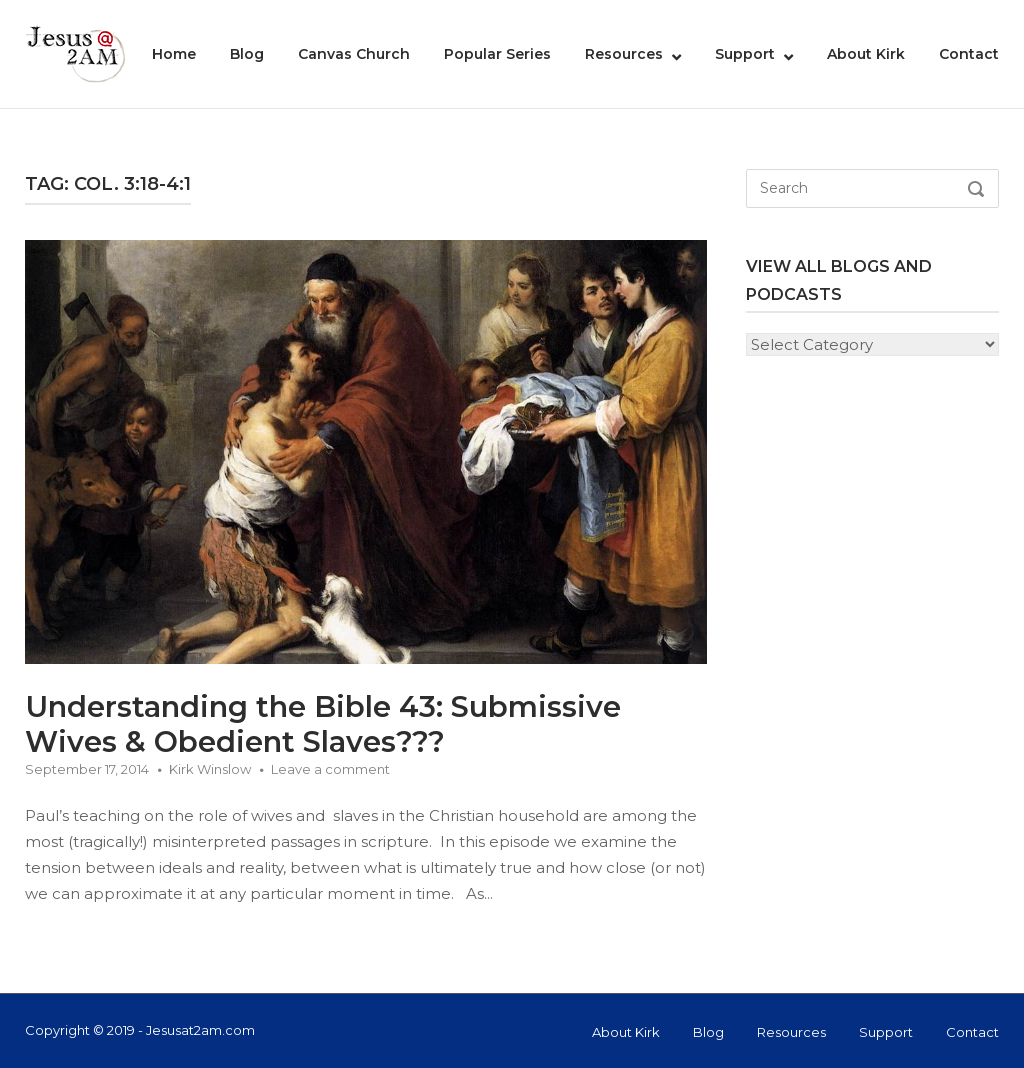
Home (174, 54)
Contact (969, 54)
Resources (624, 54)
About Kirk (866, 54)
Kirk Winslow (210, 769)
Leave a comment (330, 769)
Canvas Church (354, 54)
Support (745, 54)
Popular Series (497, 54)
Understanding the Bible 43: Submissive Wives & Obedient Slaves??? (323, 724)
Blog (247, 54)
